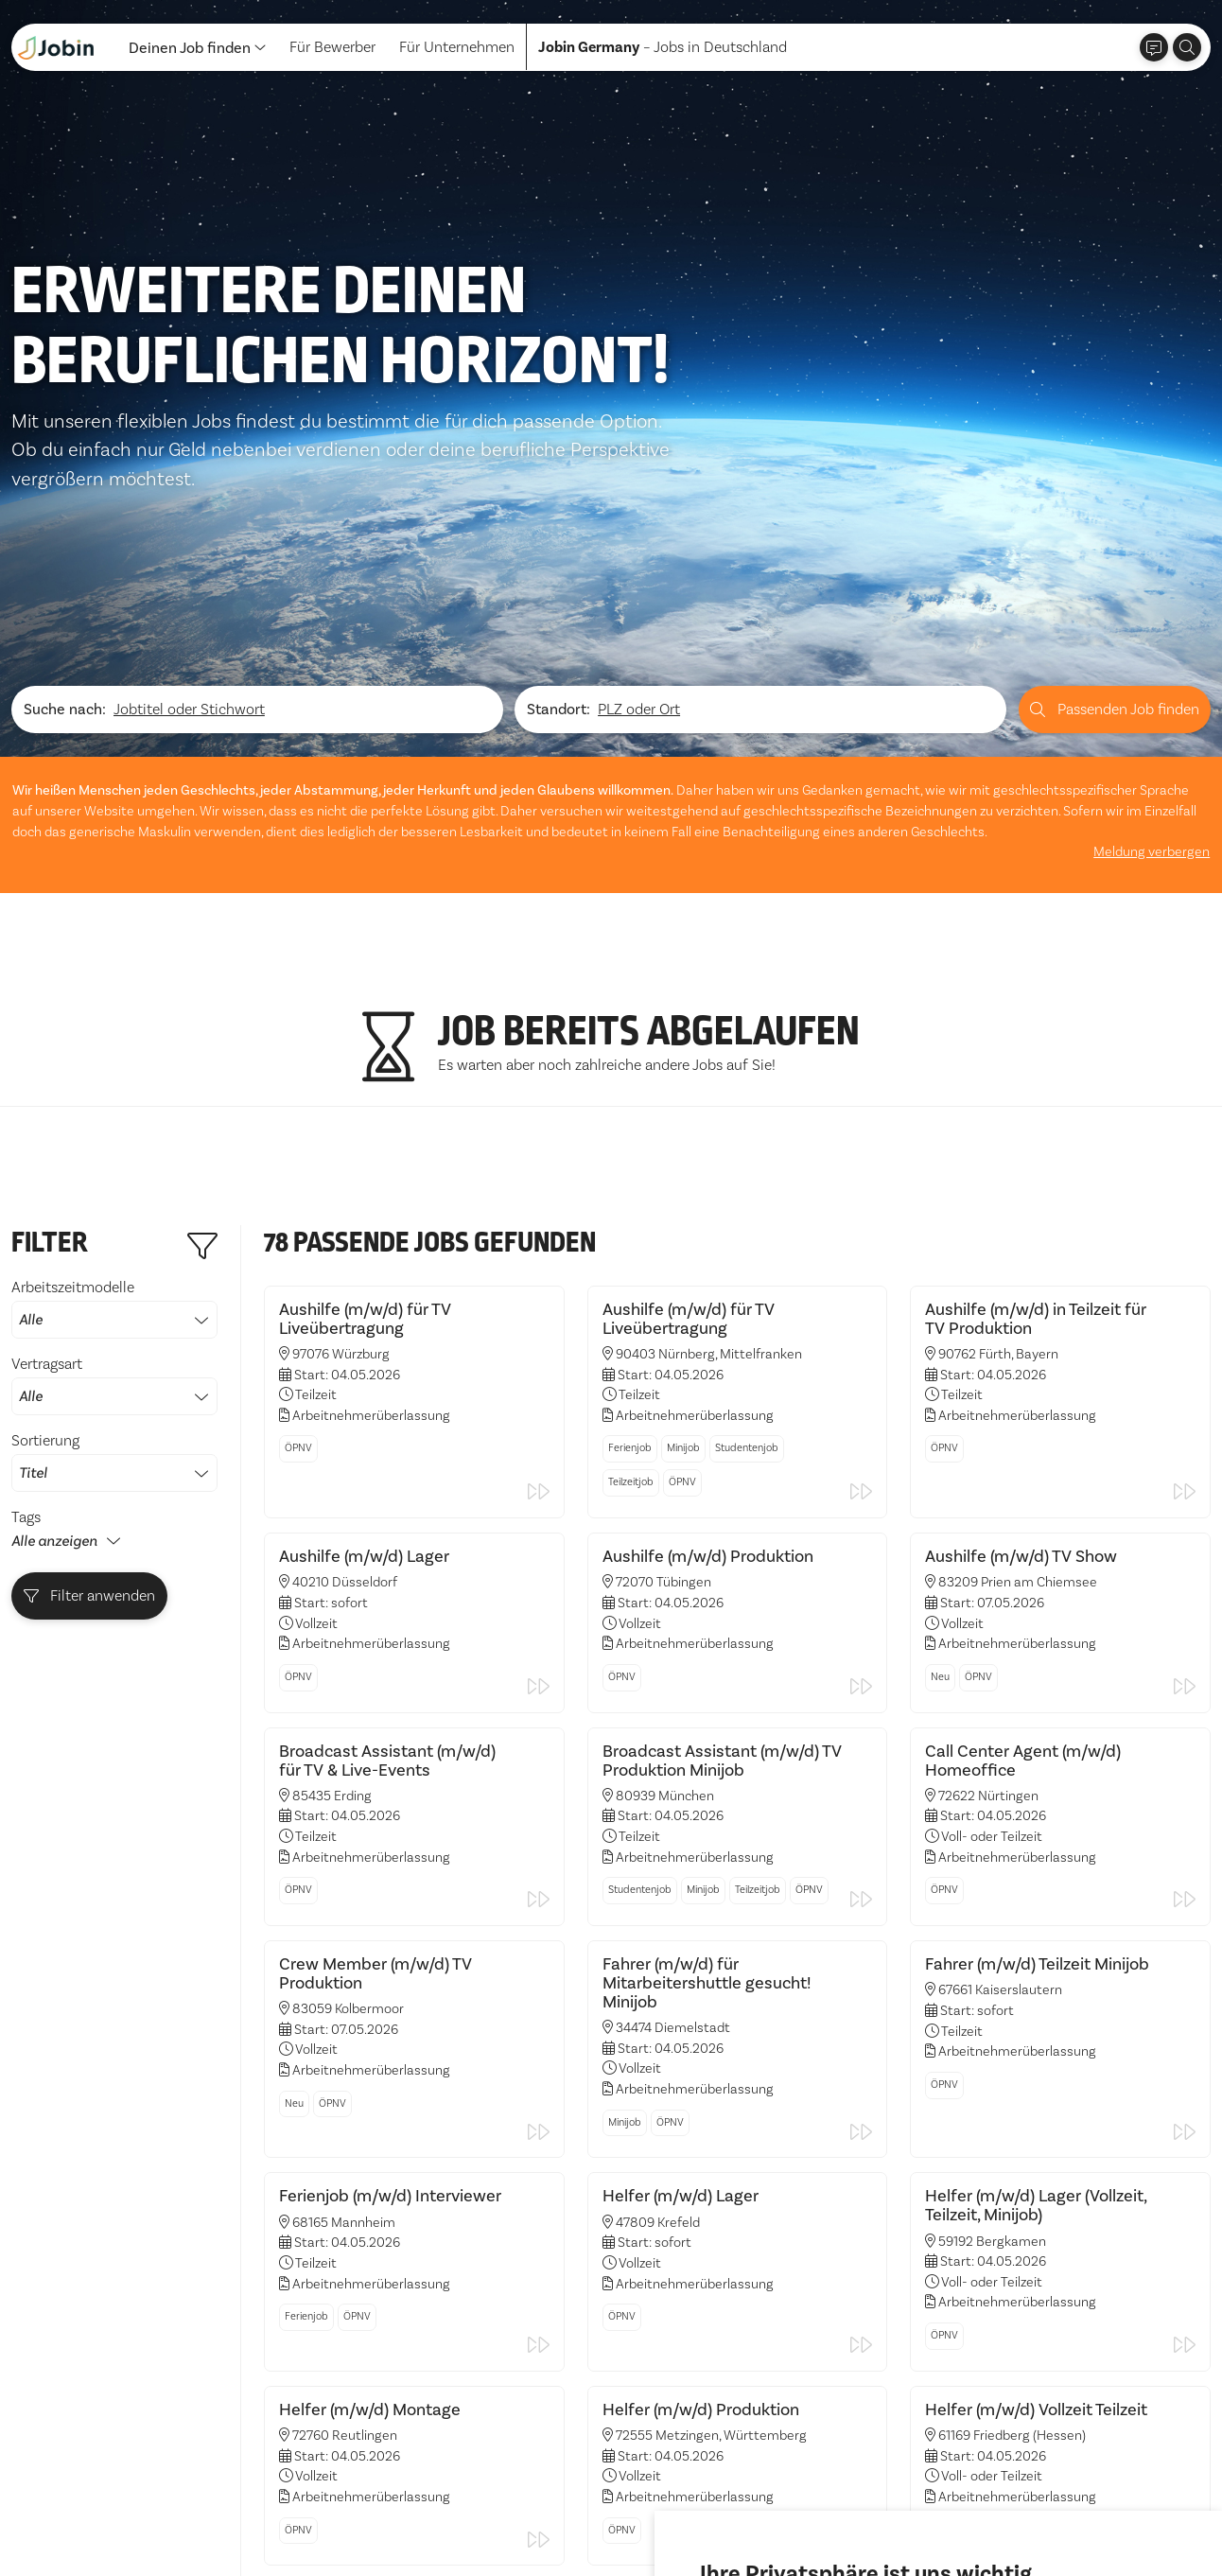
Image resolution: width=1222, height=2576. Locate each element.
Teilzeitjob (631, 1284)
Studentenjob (746, 1250)
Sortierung (114, 1266)
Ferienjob (630, 1250)
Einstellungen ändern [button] (1001, 2508)
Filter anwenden (90, 1401)
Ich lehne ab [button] (872, 2508)
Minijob (683, 1250)
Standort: (558, 515)
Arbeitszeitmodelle (114, 1113)
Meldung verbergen (1152, 657)
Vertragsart (114, 1190)
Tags (26, 1322)
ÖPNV (298, 1250)
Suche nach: (65, 515)
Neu (940, 1477)
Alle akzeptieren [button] (759, 2508)
